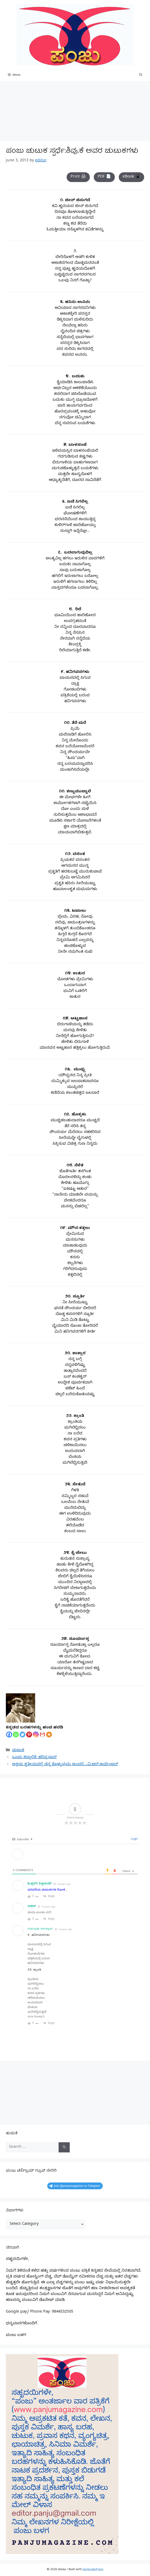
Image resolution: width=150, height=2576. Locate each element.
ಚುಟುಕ (18, 1750)
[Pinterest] (29, 1734)
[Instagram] (36, 1734)
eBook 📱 (131, 177)
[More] (49, 1734)
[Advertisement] (75, 112)
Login (134, 1839)
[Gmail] (42, 1734)
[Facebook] (9, 1734)
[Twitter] (22, 1734)
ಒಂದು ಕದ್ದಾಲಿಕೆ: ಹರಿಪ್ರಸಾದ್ (34, 1757)
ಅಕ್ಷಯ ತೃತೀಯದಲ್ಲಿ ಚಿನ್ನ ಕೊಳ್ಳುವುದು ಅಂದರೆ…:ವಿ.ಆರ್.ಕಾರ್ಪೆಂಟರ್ (65, 1764)
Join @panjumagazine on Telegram (74, 2186)
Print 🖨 (78, 177)
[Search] (64, 2147)
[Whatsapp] (16, 1734)
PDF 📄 (104, 177)
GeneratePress (92, 2570)
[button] (140, 75)
